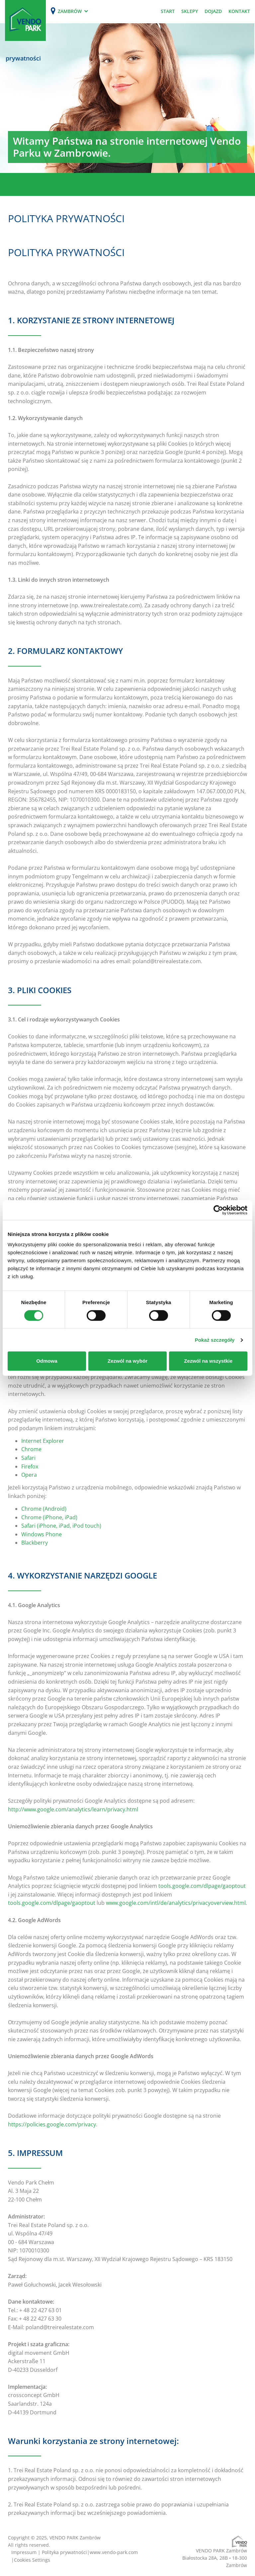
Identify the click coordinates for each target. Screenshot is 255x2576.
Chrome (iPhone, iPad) (49, 1517)
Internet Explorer (42, 1440)
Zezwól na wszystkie (208, 1361)
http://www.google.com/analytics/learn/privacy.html (73, 1809)
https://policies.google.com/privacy (52, 2124)
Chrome (31, 1449)
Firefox (29, 1466)
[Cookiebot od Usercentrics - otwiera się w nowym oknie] (218, 1210)
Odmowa (46, 1361)
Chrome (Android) (43, 1508)
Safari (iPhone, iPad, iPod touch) (61, 1525)
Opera (29, 1474)
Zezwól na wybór (127, 1361)
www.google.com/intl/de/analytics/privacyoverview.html (176, 1902)
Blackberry (34, 1542)
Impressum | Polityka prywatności (49, 2552)
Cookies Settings (32, 2560)
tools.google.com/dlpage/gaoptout (202, 1886)
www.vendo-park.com (114, 2552)
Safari (28, 1457)
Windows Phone (41, 1534)
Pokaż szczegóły (215, 1340)
